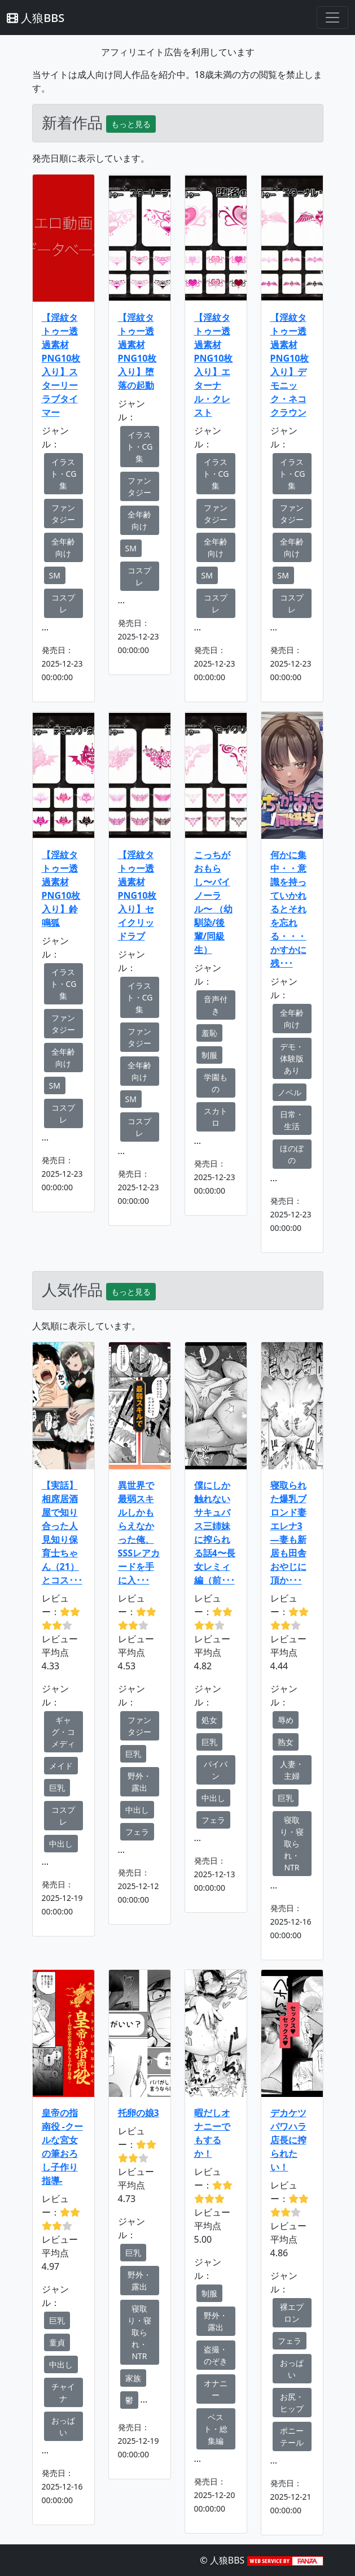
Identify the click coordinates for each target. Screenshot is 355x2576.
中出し (61, 1843)
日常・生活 (292, 1120)
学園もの (215, 1083)
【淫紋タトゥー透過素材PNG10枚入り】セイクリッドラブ (137, 895)
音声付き (215, 1005)
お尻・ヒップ (292, 2402)
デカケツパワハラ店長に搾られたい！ (288, 2140)
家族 (133, 2378)
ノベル (289, 1092)
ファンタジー (63, 513)
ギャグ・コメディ (63, 1732)
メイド (61, 1765)
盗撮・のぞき (215, 2355)
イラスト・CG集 (63, 473)
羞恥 (209, 1033)
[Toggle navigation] (332, 17)
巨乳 (57, 1787)
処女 (209, 1720)
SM (54, 575)
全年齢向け (63, 547)
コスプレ (63, 603)
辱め (285, 1720)
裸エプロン (292, 2312)
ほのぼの (292, 1154)
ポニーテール (292, 2436)
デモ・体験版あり (292, 1058)
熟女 (285, 1742)
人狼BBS (35, 17)
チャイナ (63, 2392)
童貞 (57, 2342)
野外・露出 (139, 1781)
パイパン (215, 1770)
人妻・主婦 (292, 1770)
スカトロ (215, 1117)
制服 (209, 1055)
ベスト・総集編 (215, 2429)
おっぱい (63, 2426)
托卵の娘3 (138, 2113)
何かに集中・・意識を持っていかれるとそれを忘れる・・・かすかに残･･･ (288, 908)
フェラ (137, 1831)
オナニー (215, 2389)
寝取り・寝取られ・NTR (292, 1843)
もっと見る (131, 124)
